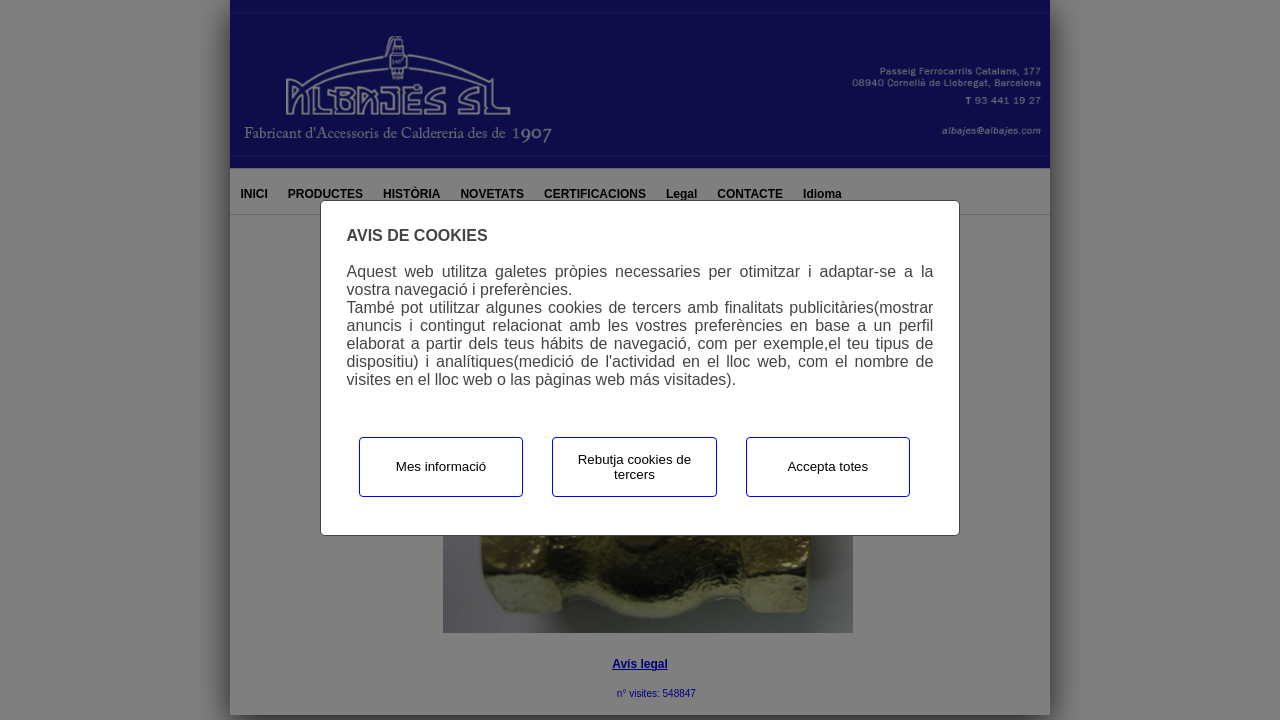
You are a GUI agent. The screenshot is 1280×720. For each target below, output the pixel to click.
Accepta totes (827, 466)
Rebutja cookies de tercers (634, 467)
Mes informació (441, 466)
